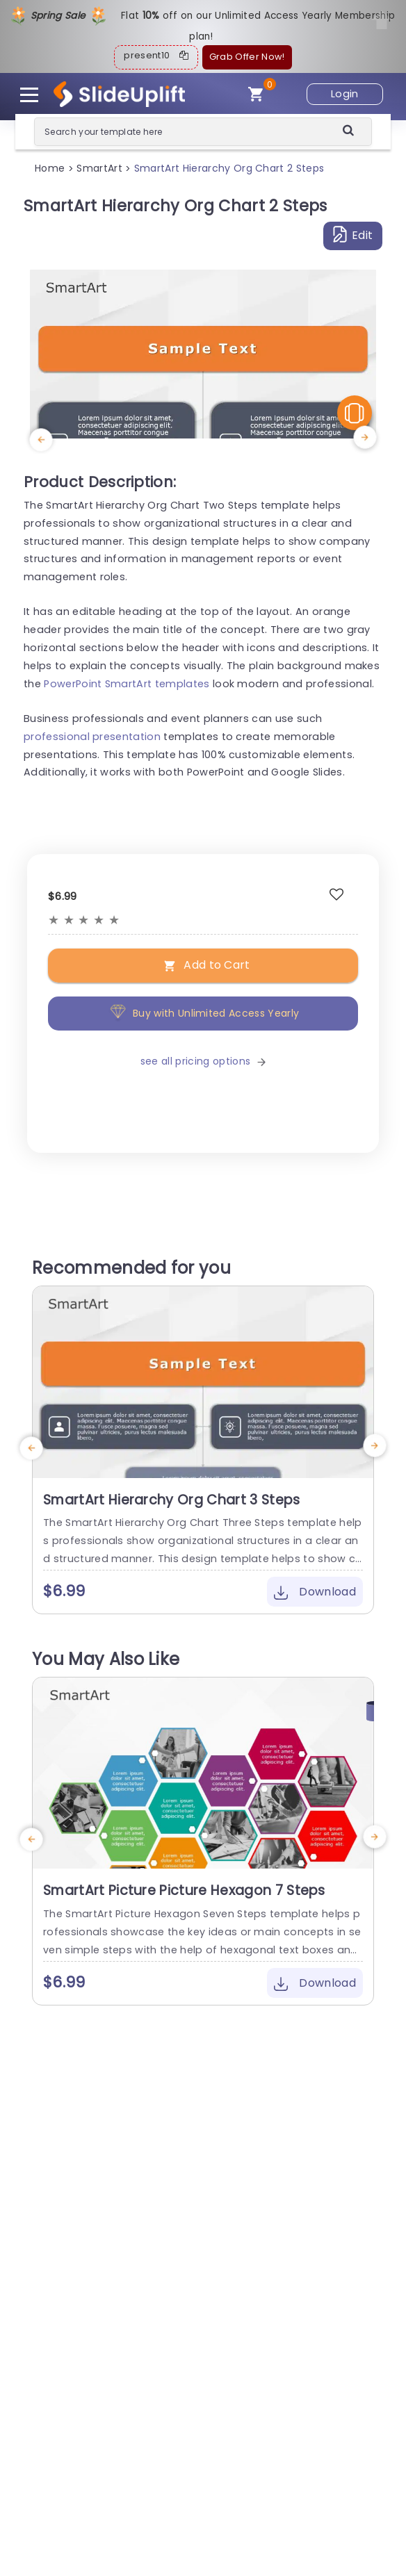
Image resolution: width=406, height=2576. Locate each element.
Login (345, 94)
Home (50, 168)
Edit (353, 234)
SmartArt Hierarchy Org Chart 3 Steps (171, 1500)
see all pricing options (203, 1061)
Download (315, 1592)
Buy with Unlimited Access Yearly (203, 1013)
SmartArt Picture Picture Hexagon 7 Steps (184, 1890)
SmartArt (99, 168)
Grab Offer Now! (247, 57)
